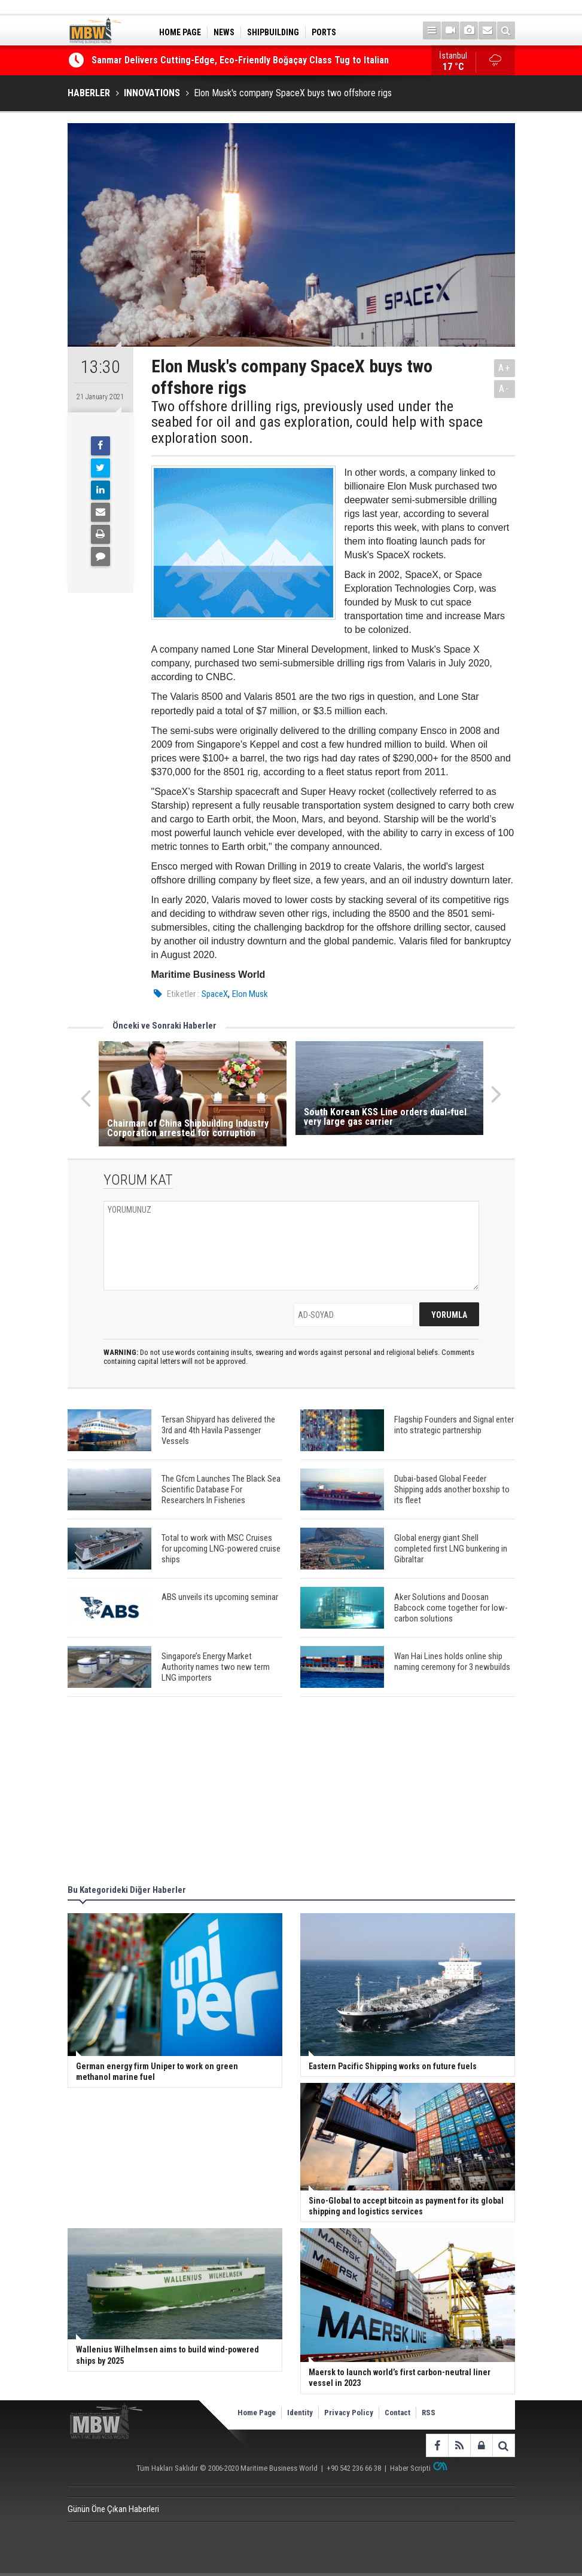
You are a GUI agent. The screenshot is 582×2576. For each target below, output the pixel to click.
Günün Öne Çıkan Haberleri (113, 2509)
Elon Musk (250, 994)
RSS (428, 2412)
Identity (300, 2412)
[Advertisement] (291, 1792)
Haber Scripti (410, 2468)
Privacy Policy (348, 2412)
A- (504, 388)
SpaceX (215, 994)
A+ (504, 368)
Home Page (256, 2412)
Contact (397, 2412)
